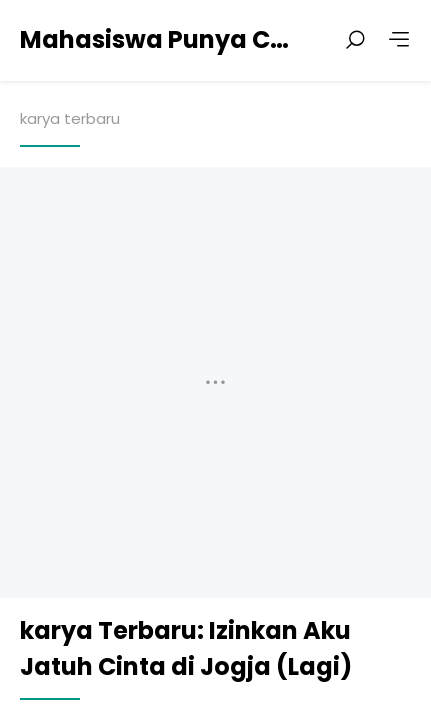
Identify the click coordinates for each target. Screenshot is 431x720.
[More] (399, 40)
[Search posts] (355, 40)
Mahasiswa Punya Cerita (160, 39)
